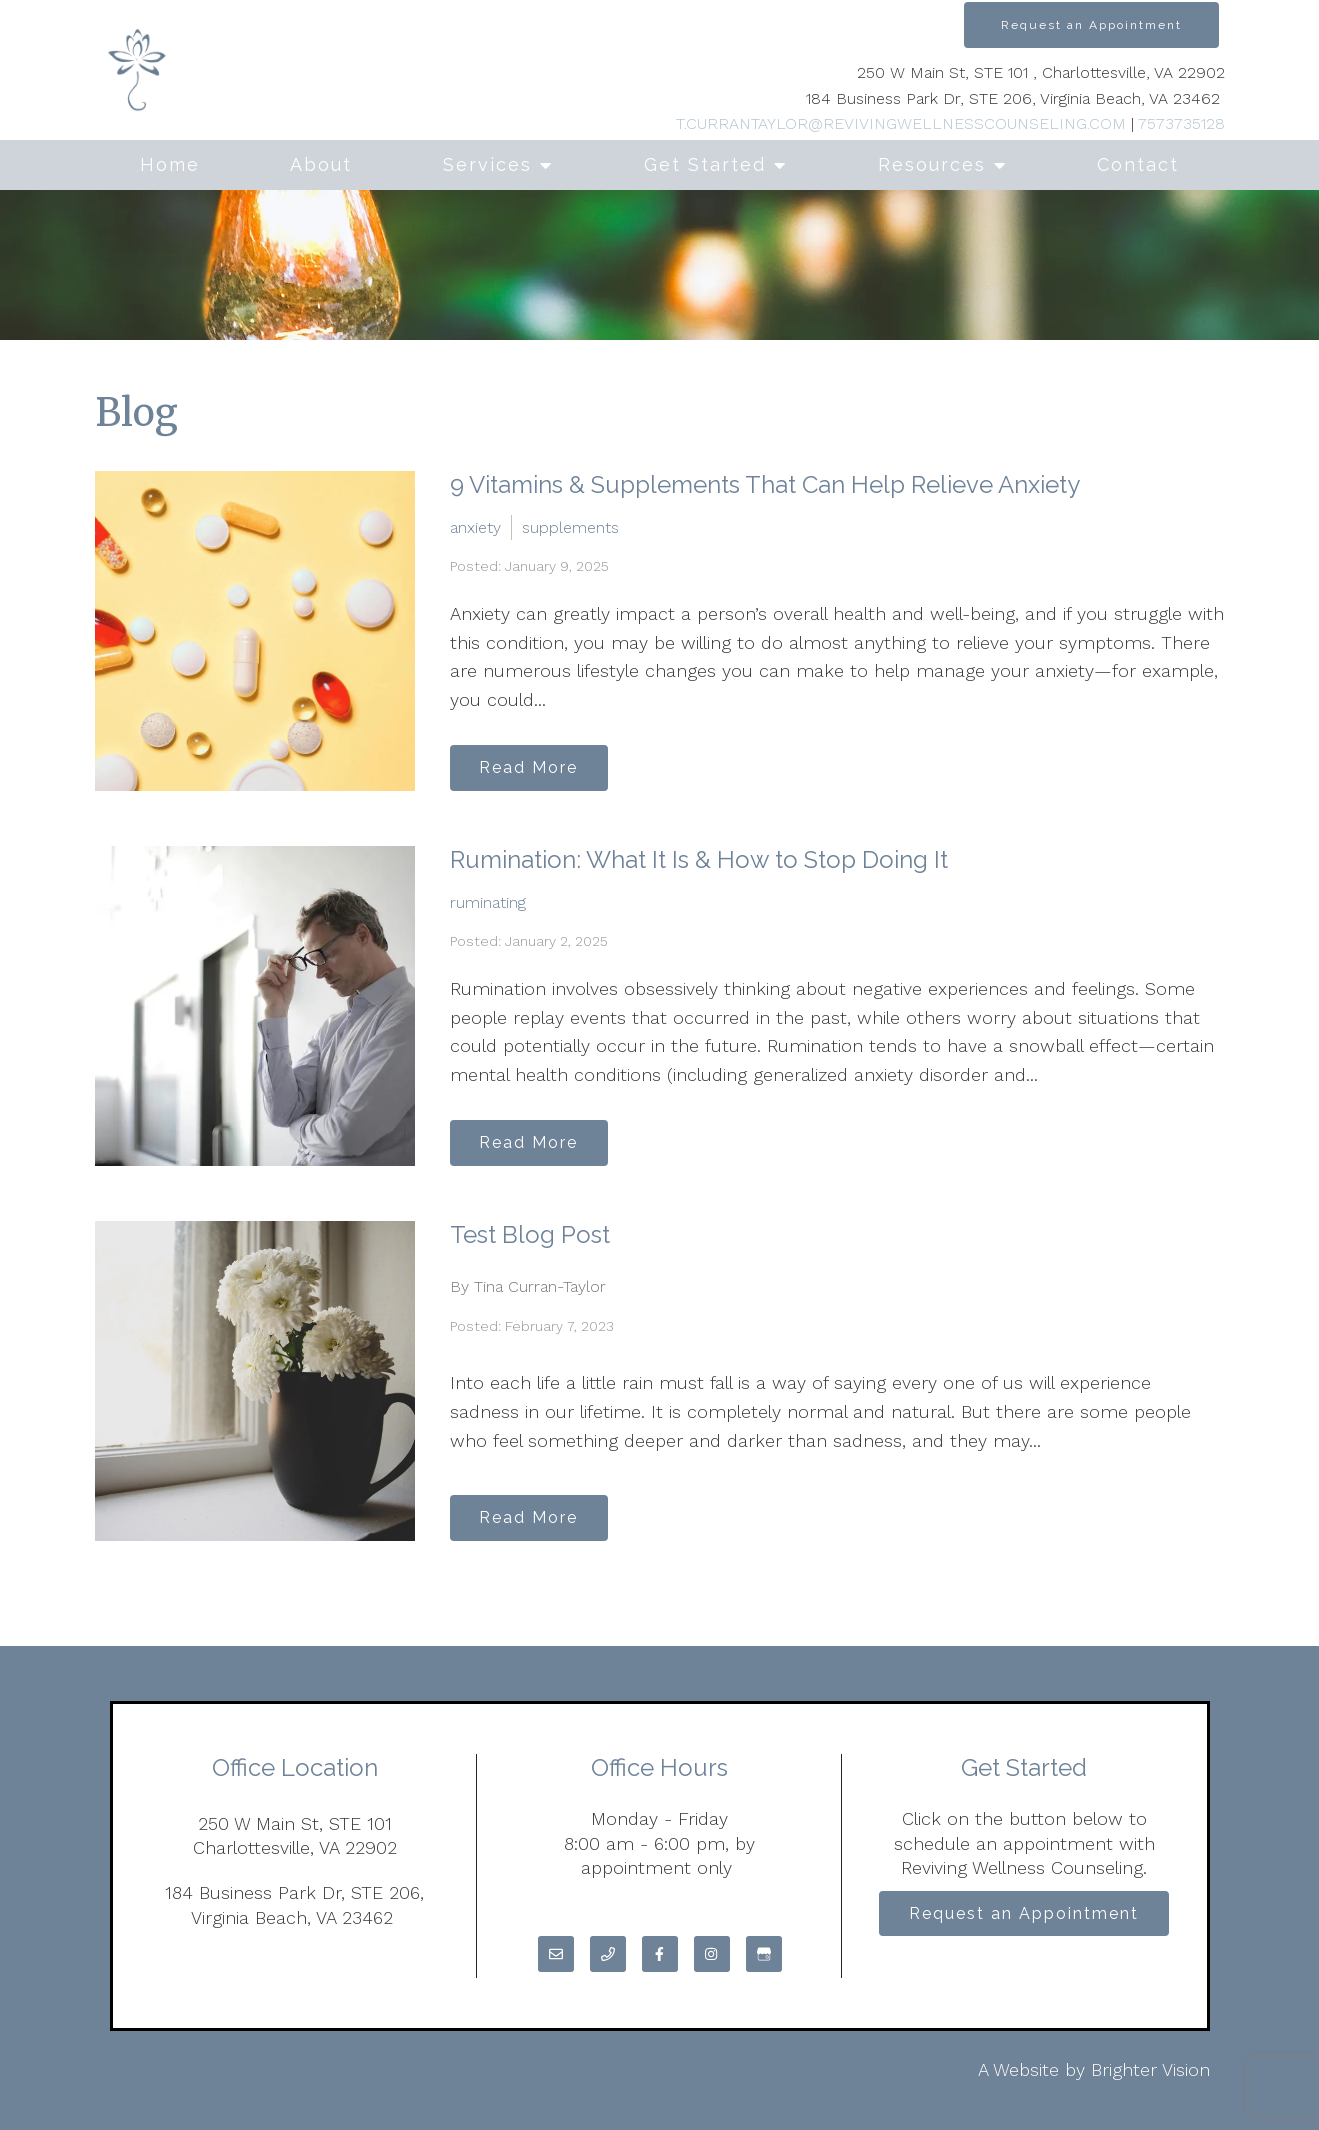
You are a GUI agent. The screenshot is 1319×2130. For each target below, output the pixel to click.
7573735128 (1181, 123)
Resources (932, 164)
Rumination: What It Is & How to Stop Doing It (699, 859)
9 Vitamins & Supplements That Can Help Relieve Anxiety (765, 484)
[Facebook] (660, 1954)
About (321, 164)
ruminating (488, 900)
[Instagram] (712, 1954)
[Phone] (608, 1954)
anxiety (475, 525)
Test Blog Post (530, 1234)
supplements (570, 525)
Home (170, 164)
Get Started (705, 164)
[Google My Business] (764, 1954)
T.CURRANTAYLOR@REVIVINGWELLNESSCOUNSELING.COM (901, 123)
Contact (1138, 164)
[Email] (556, 1954)
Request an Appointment (1091, 25)
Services (487, 164)
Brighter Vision (1150, 2069)
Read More (536, 765)
